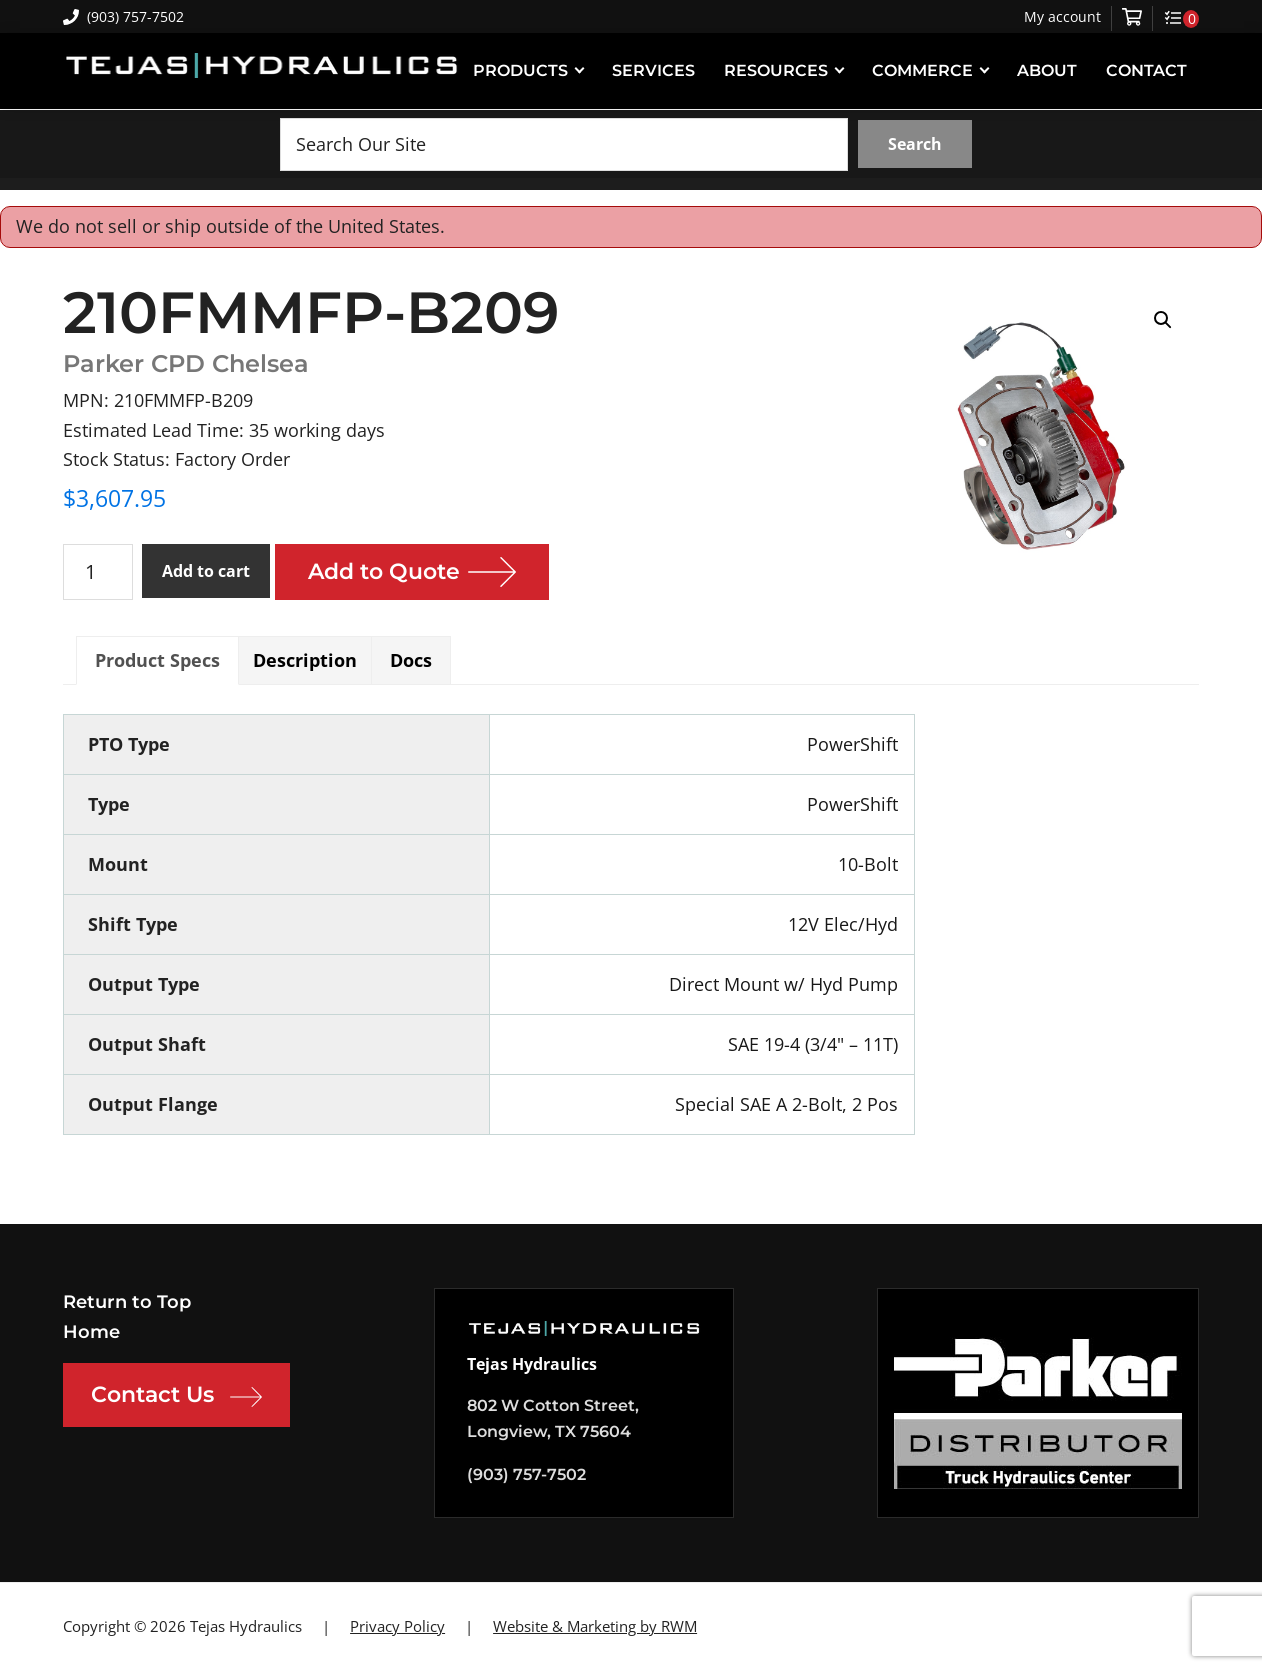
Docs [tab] (411, 660)
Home (91, 1332)
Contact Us (176, 1397)
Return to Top (127, 1302)
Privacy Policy (397, 1626)
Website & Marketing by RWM (595, 1626)
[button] (1163, 320)
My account (1062, 17)
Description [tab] (305, 660)
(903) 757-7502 (123, 16)
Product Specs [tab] (157, 660)
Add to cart (206, 571)
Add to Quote (384, 571)
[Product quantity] (98, 572)
